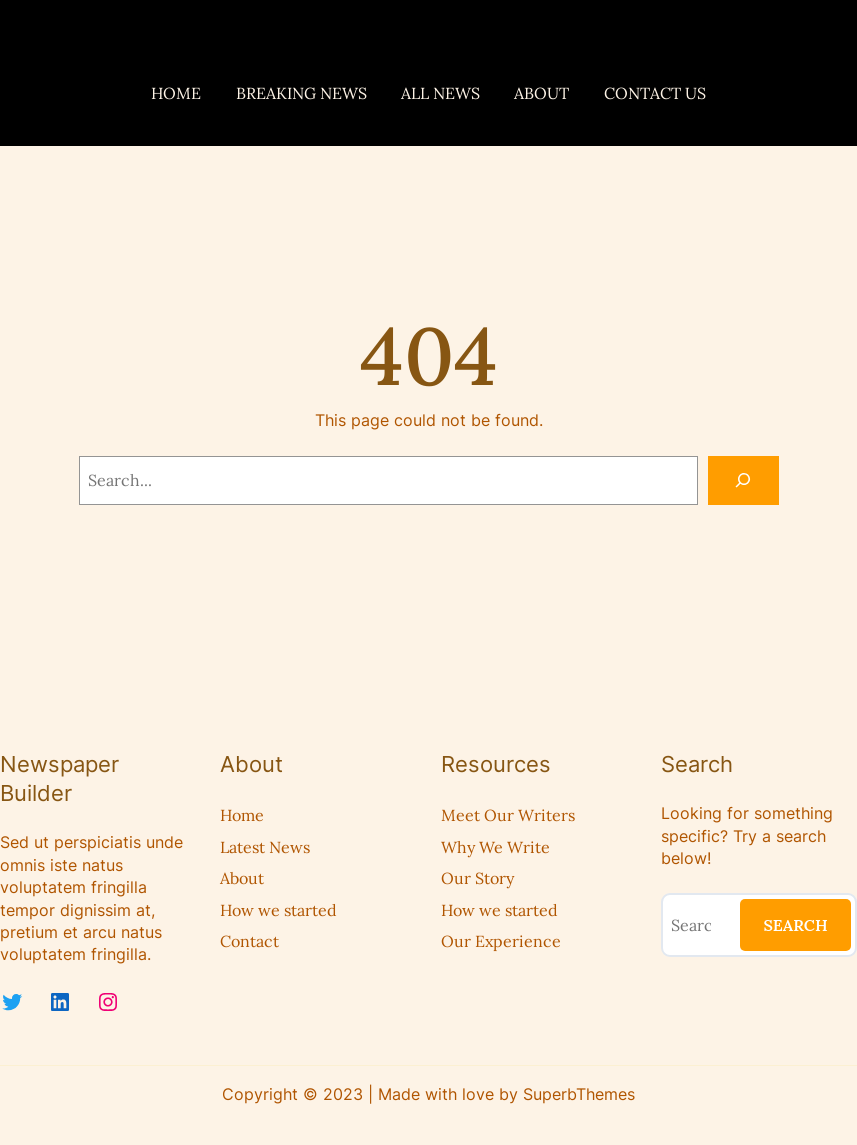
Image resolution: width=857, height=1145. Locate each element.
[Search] (743, 480)
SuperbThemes (579, 1094)
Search (795, 925)
